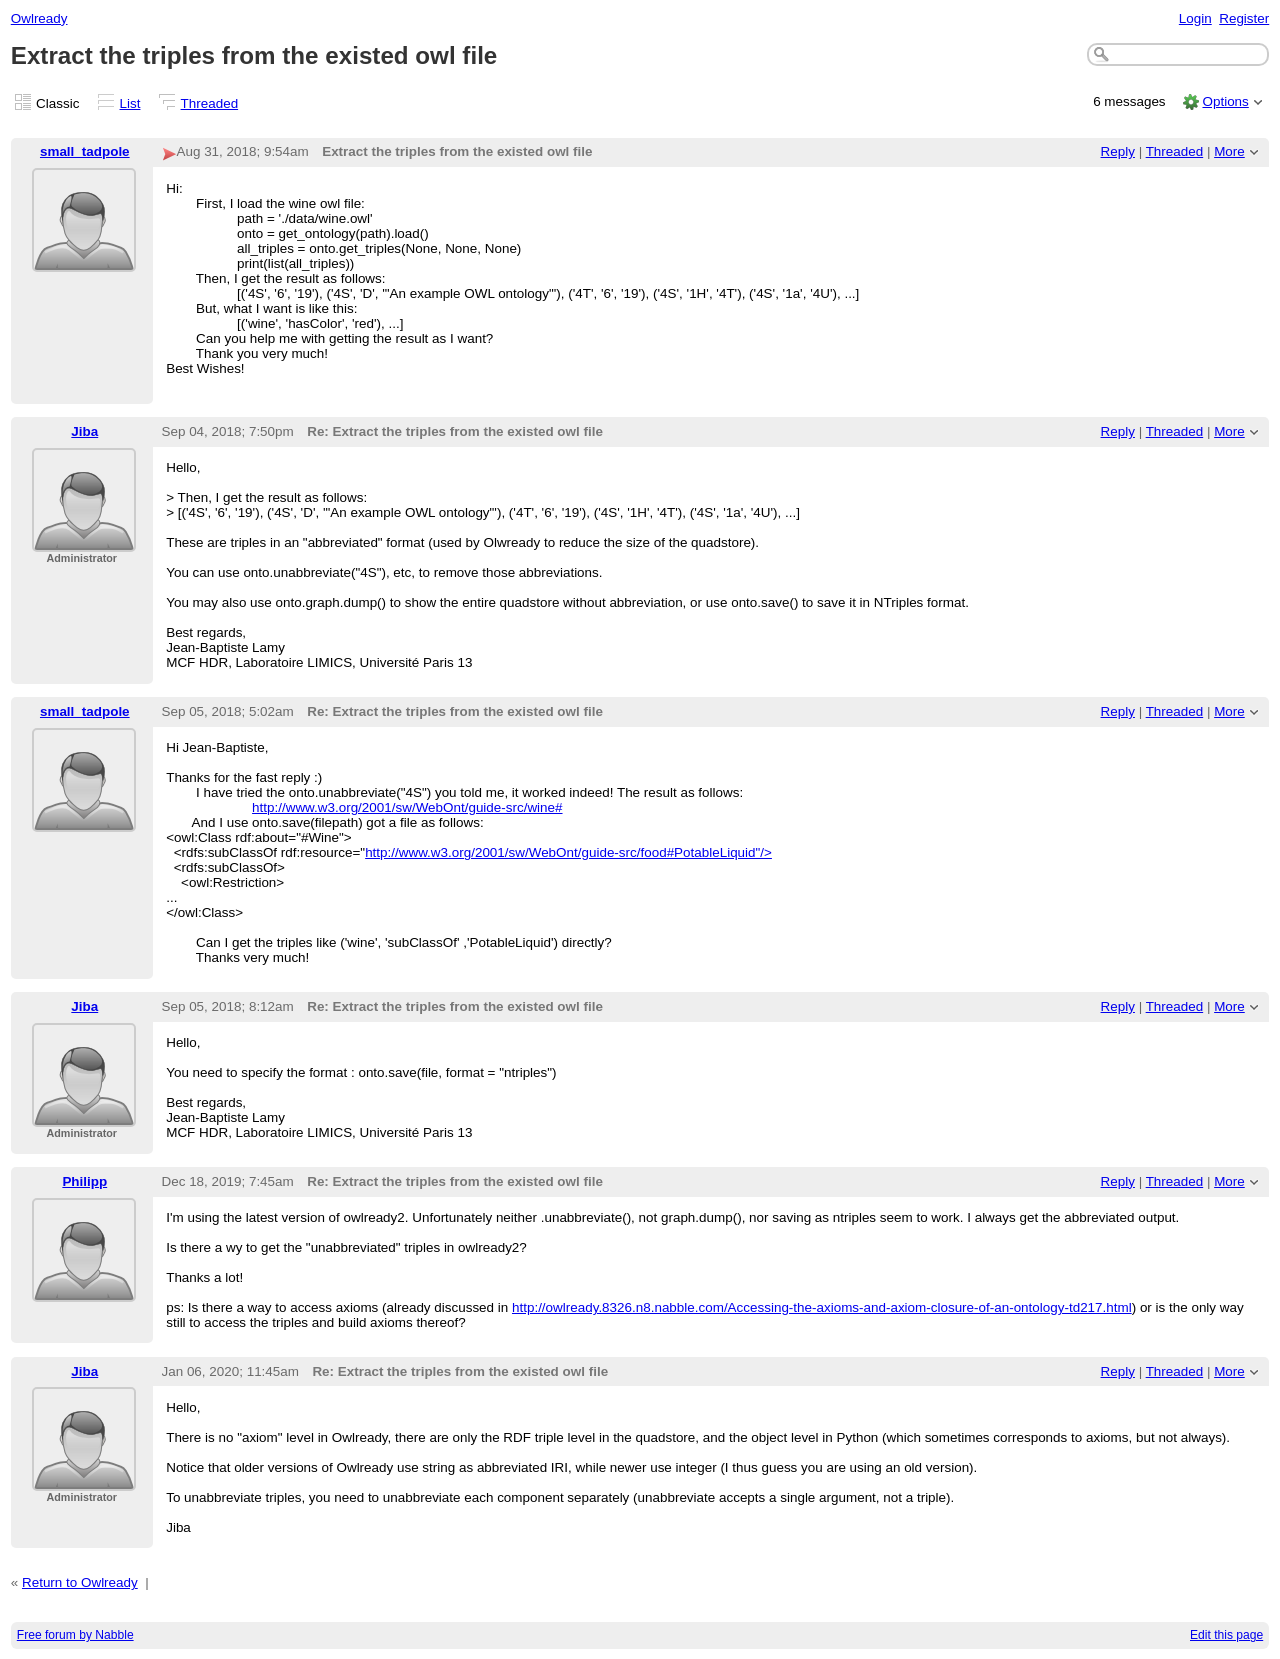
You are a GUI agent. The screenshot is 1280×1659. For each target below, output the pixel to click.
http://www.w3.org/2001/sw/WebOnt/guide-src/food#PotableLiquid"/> (568, 852)
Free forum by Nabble (75, 1635)
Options (1225, 101)
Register (1244, 18)
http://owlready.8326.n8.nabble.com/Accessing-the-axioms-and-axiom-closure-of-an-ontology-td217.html (822, 1307)
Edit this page (1226, 1635)
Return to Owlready (80, 1582)
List (130, 103)
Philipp (84, 1181)
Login (1195, 18)
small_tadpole (85, 151)
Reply (1118, 151)
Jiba (84, 431)
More (1229, 151)
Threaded (210, 103)
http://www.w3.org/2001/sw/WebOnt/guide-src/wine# (407, 807)
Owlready (39, 18)
